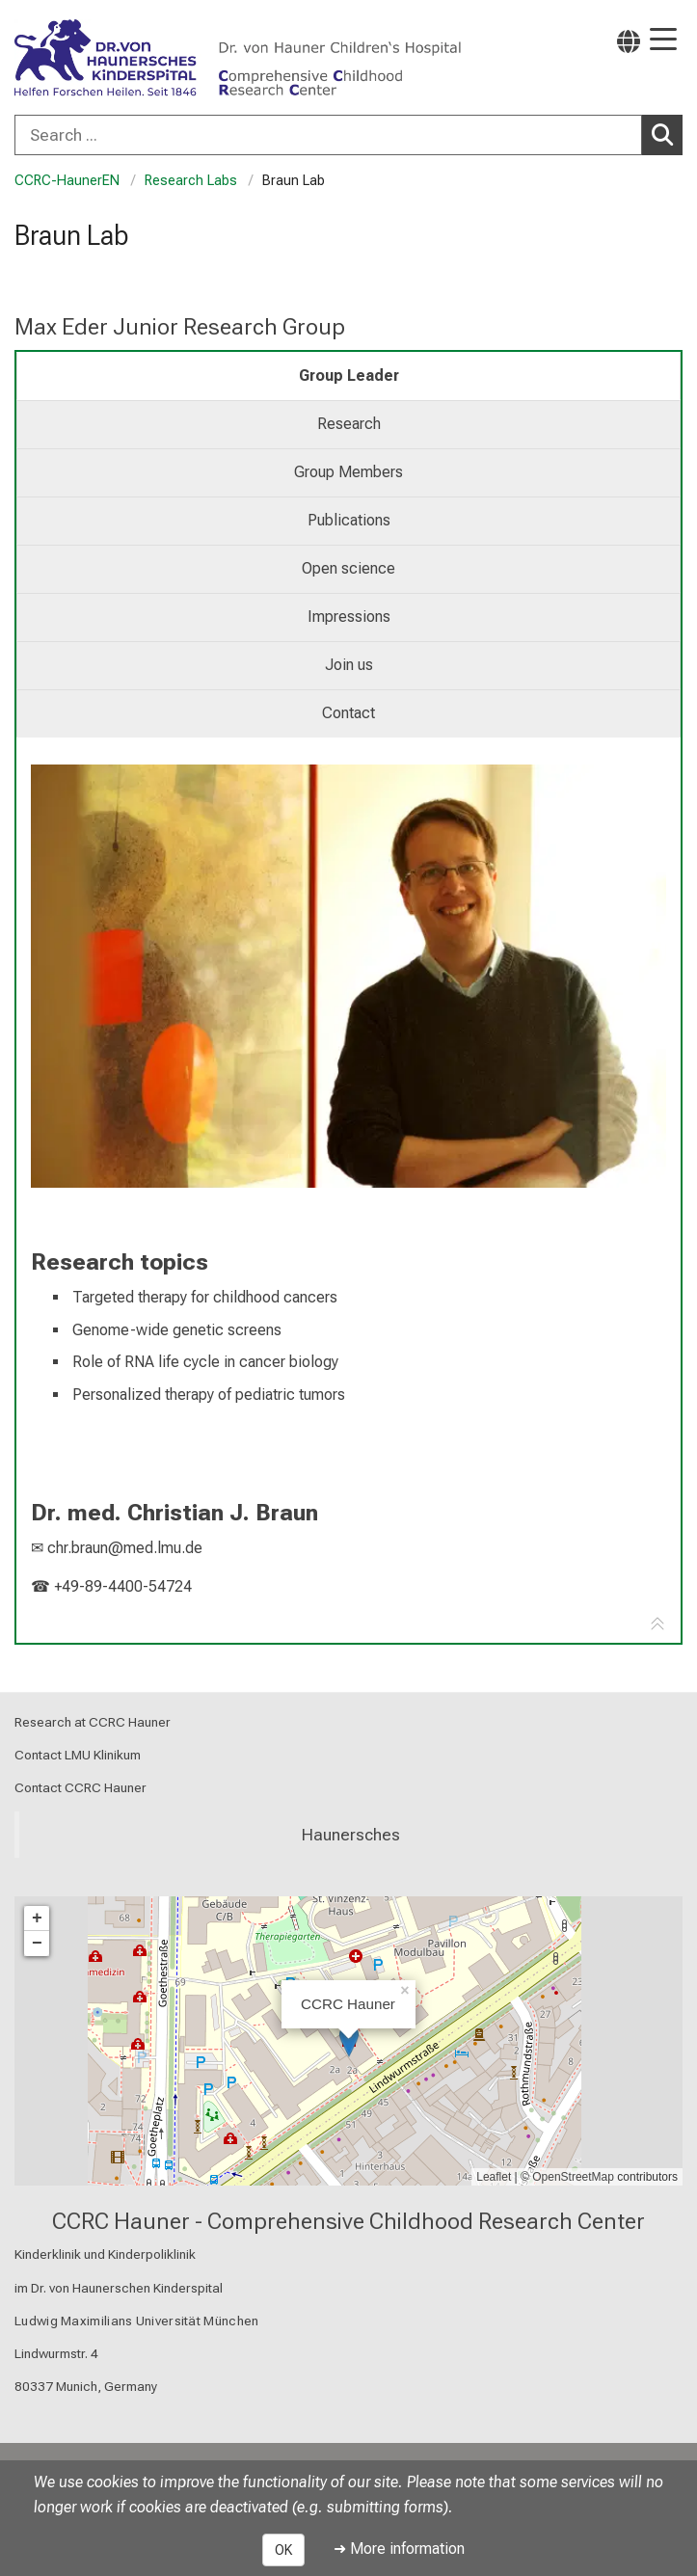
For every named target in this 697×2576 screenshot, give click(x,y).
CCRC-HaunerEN (67, 181)
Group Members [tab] (348, 472)
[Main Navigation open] (663, 41)
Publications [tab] (349, 520)
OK (283, 2550)
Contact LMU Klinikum (77, 1755)
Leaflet (493, 2177)
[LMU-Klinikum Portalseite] (81, 59)
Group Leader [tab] (349, 375)
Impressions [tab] (349, 616)
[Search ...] (328, 135)
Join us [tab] (349, 665)
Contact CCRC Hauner (80, 1788)
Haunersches (351, 1834)
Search (667, 134)
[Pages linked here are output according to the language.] (628, 41)
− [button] (37, 1943)
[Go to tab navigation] (657, 1624)
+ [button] (37, 1918)
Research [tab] (349, 424)
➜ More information (399, 2548)
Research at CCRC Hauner (92, 1722)
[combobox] (348, 135)
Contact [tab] (348, 713)
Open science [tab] (348, 568)
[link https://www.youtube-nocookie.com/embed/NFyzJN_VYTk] (348, 976)
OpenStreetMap (573, 2177)
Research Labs (191, 181)
